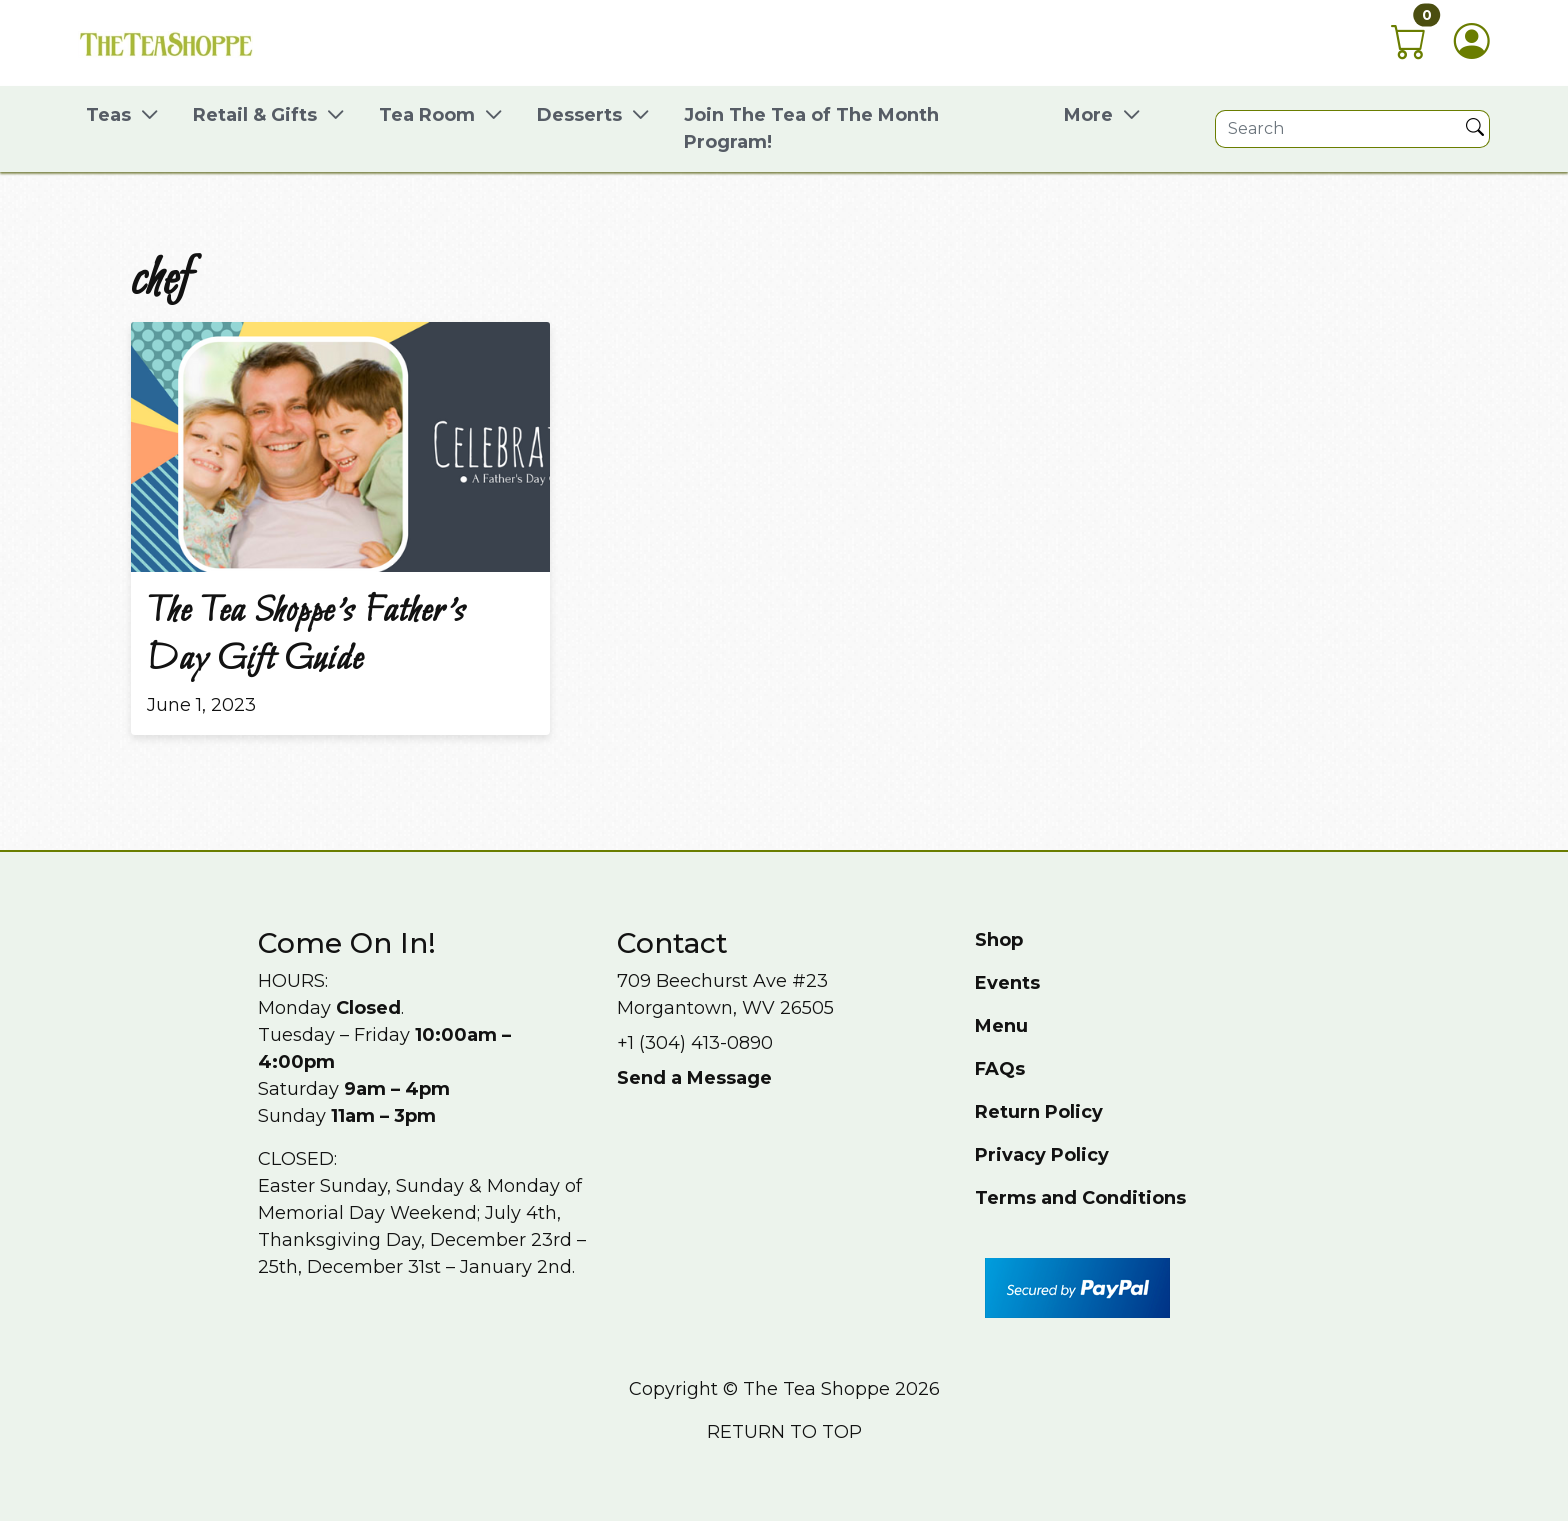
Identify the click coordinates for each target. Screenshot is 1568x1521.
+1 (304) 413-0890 (695, 1043)
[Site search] (1338, 129)
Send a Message (694, 1078)
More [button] (1088, 115)
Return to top (784, 1432)
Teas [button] (108, 115)
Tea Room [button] (427, 115)
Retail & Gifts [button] (255, 115)
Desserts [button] (579, 115)
